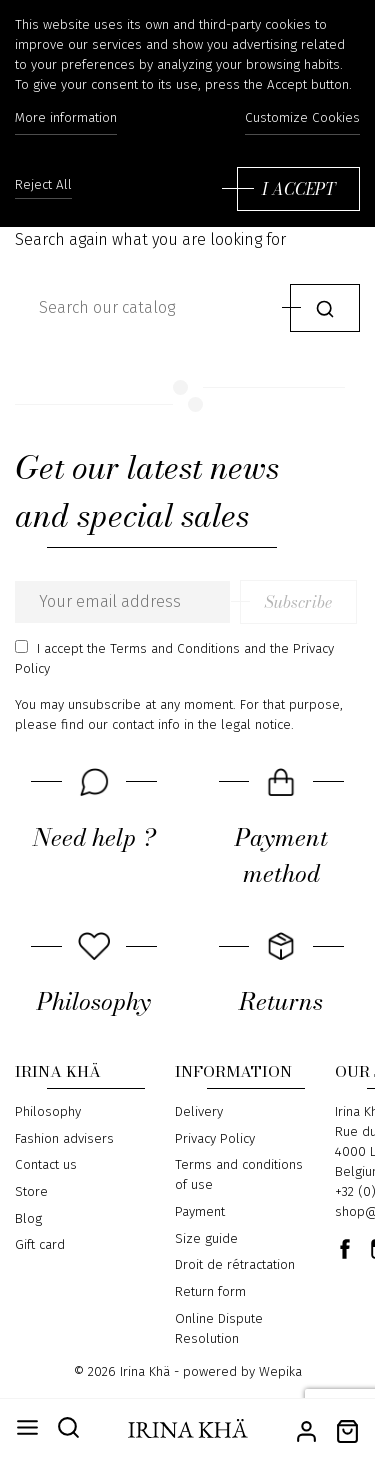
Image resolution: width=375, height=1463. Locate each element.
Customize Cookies (302, 118)
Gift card (40, 1245)
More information (66, 118)
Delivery (199, 1112)
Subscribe (298, 602)
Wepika (280, 1372)
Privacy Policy (215, 1139)
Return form (210, 1292)
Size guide (206, 1239)
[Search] (148, 308)
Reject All (43, 185)
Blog (28, 1219)
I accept (298, 189)
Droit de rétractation (235, 1265)
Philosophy (48, 1112)
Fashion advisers (64, 1139)
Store (31, 1192)
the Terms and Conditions (163, 649)
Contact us (46, 1165)
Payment (200, 1212)
